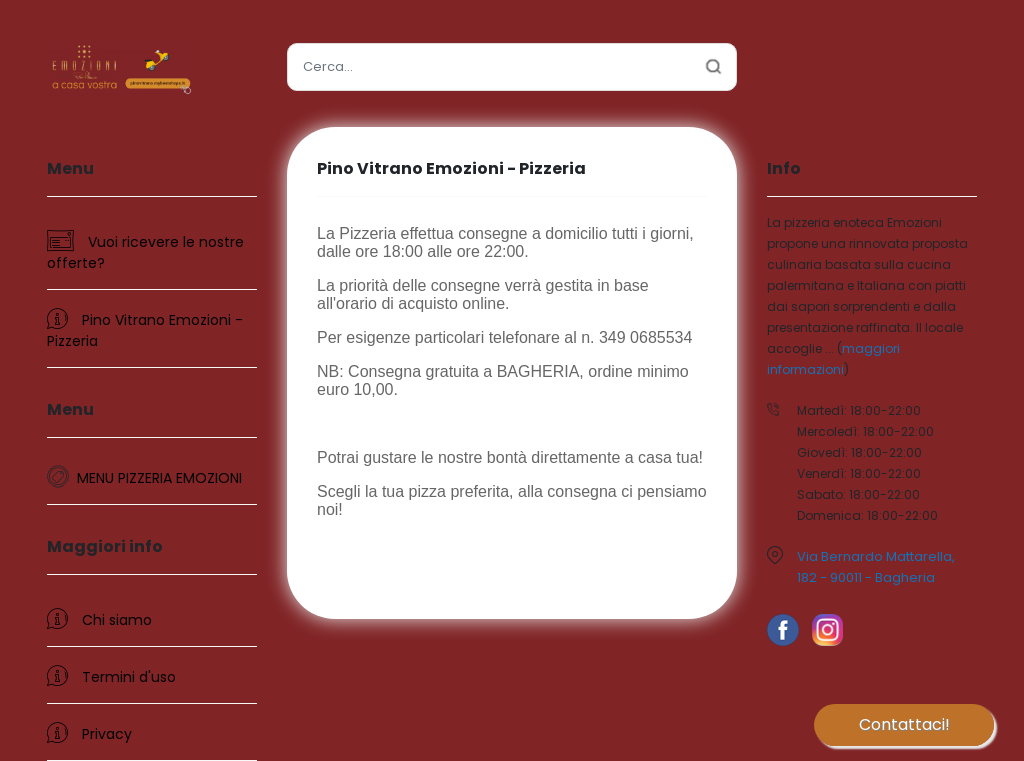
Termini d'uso (111, 676)
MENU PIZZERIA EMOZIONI (159, 478)
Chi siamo (99, 619)
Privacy (89, 733)
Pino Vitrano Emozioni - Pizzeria (145, 329)
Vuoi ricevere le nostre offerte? (145, 251)
